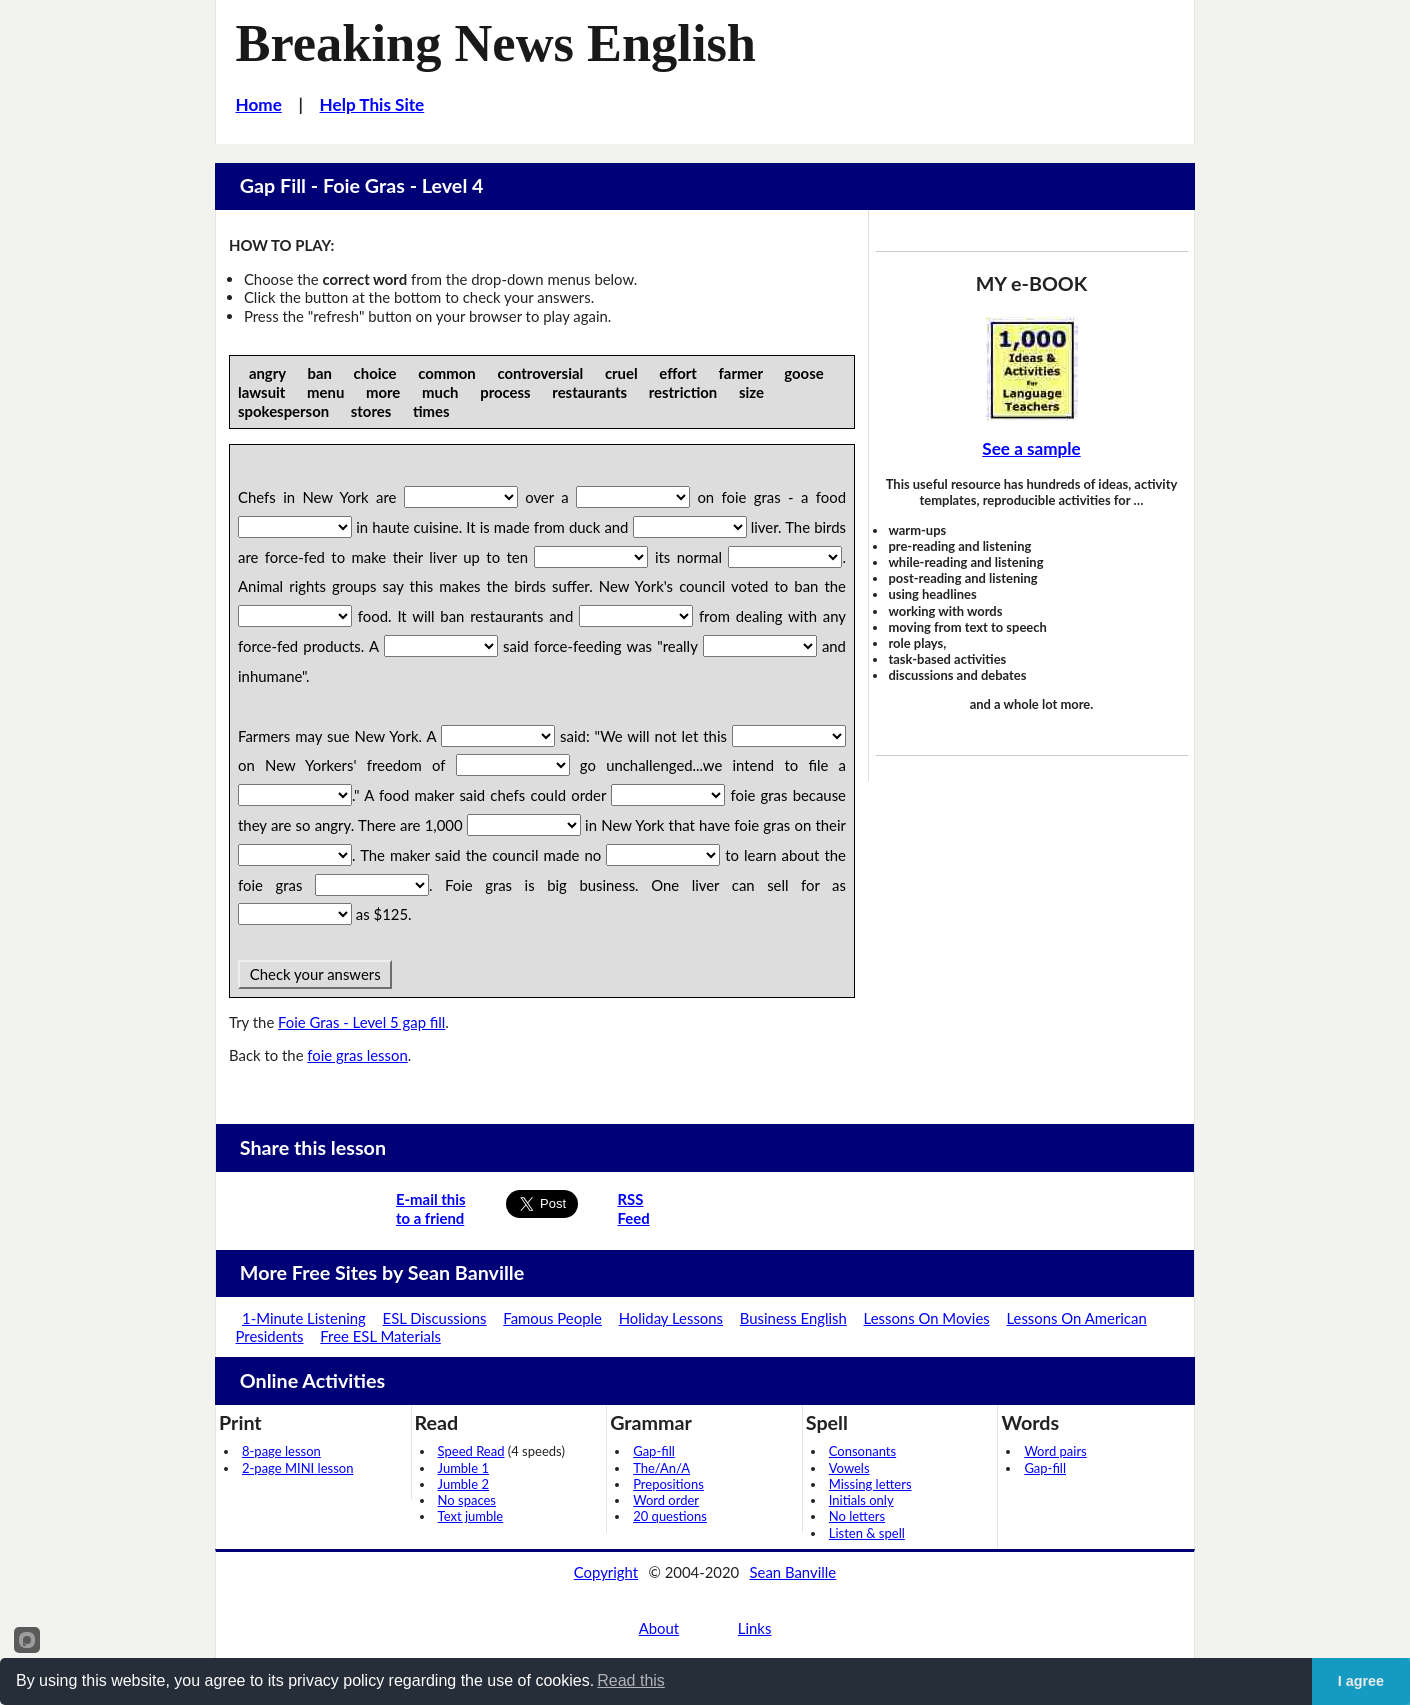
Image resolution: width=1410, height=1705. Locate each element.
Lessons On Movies (927, 1318)
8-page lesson (281, 1451)
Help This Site (372, 104)
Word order (666, 1500)
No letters (857, 1516)
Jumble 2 (463, 1484)
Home (259, 104)
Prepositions (668, 1484)
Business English (793, 1318)
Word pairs (1055, 1451)
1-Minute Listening (304, 1318)
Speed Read (471, 1451)
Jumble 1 (463, 1468)
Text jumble (471, 1516)
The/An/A (661, 1468)
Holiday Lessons (671, 1318)
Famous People (552, 1318)
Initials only (861, 1500)
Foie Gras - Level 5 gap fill (361, 1022)
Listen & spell (867, 1533)
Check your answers (315, 974)
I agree (1361, 1681)
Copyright (606, 1572)
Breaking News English (496, 43)
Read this (631, 1680)
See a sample (1031, 448)
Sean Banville (793, 1572)
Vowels (849, 1468)
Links (755, 1628)
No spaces (467, 1500)
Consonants (862, 1451)
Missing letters (870, 1484)
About (659, 1628)
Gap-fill (654, 1451)
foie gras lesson (357, 1055)
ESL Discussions (435, 1318)
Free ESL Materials (380, 1336)
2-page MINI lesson (297, 1468)
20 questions (670, 1516)
